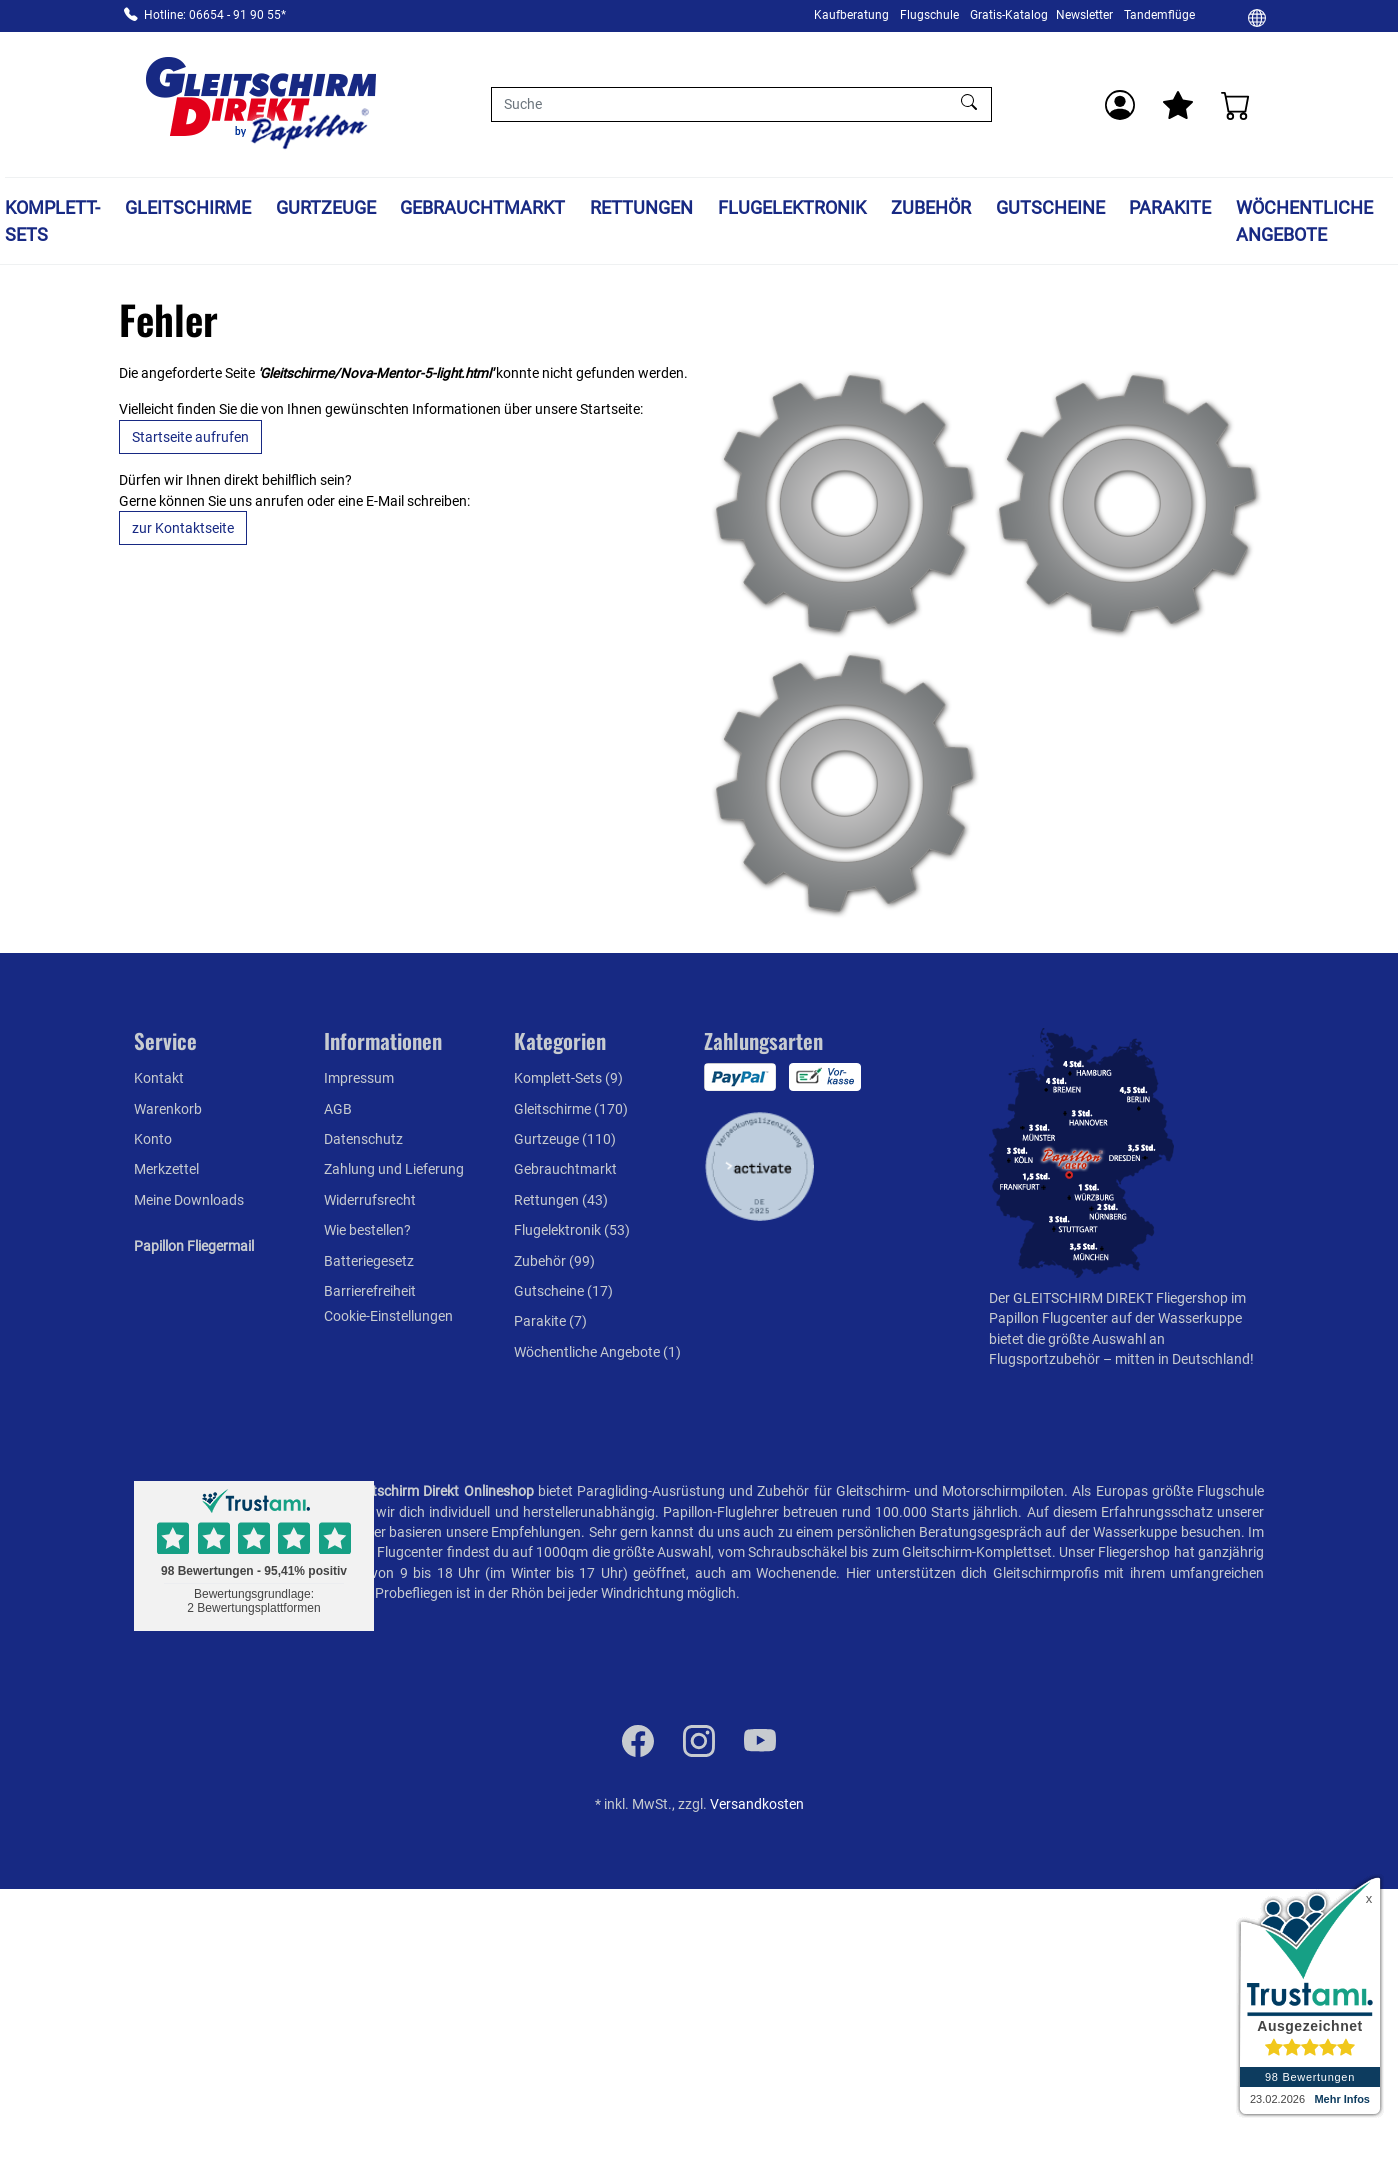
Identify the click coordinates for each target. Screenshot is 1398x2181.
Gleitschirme (188, 207)
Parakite (1170, 207)
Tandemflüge (1159, 15)
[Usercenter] (1120, 105)
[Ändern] (1257, 17)
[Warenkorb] (1236, 105)
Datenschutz (363, 1139)
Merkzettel (166, 1169)
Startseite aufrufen (190, 437)
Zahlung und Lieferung (394, 1169)
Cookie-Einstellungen (388, 1316)
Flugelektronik (792, 207)
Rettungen (641, 207)
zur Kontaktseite (183, 528)
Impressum (359, 1078)
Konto (153, 1139)
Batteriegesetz (369, 1261)
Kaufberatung (851, 15)
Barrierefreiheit (370, 1291)
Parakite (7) (550, 1321)
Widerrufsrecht (370, 1200)
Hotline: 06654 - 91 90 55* (215, 15)
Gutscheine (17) (563, 1291)
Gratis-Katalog (1009, 15)
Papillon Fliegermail (194, 1246)
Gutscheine (1050, 207)
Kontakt (159, 1078)
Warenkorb (168, 1109)
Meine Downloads (189, 1200)
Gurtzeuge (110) (565, 1139)
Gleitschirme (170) (571, 1109)
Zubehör (931, 207)
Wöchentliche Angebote (1304, 221)
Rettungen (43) (561, 1200)
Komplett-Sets (52, 221)
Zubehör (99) (554, 1261)
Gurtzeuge (326, 207)
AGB (338, 1109)
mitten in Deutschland (1182, 1359)
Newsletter (1084, 15)
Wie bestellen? (367, 1230)
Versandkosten (757, 1804)
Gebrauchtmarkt (482, 207)
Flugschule (929, 15)
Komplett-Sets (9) (568, 1078)
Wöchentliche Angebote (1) (597, 1352)
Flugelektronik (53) (572, 1230)
